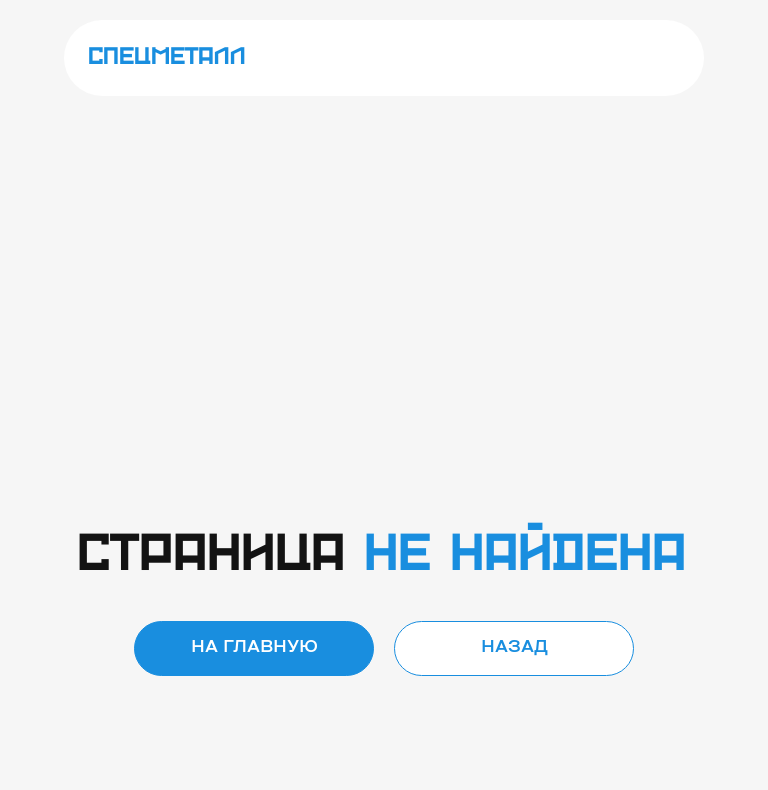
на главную (254, 647)
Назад (514, 647)
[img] (660, 58)
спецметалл (167, 57)
